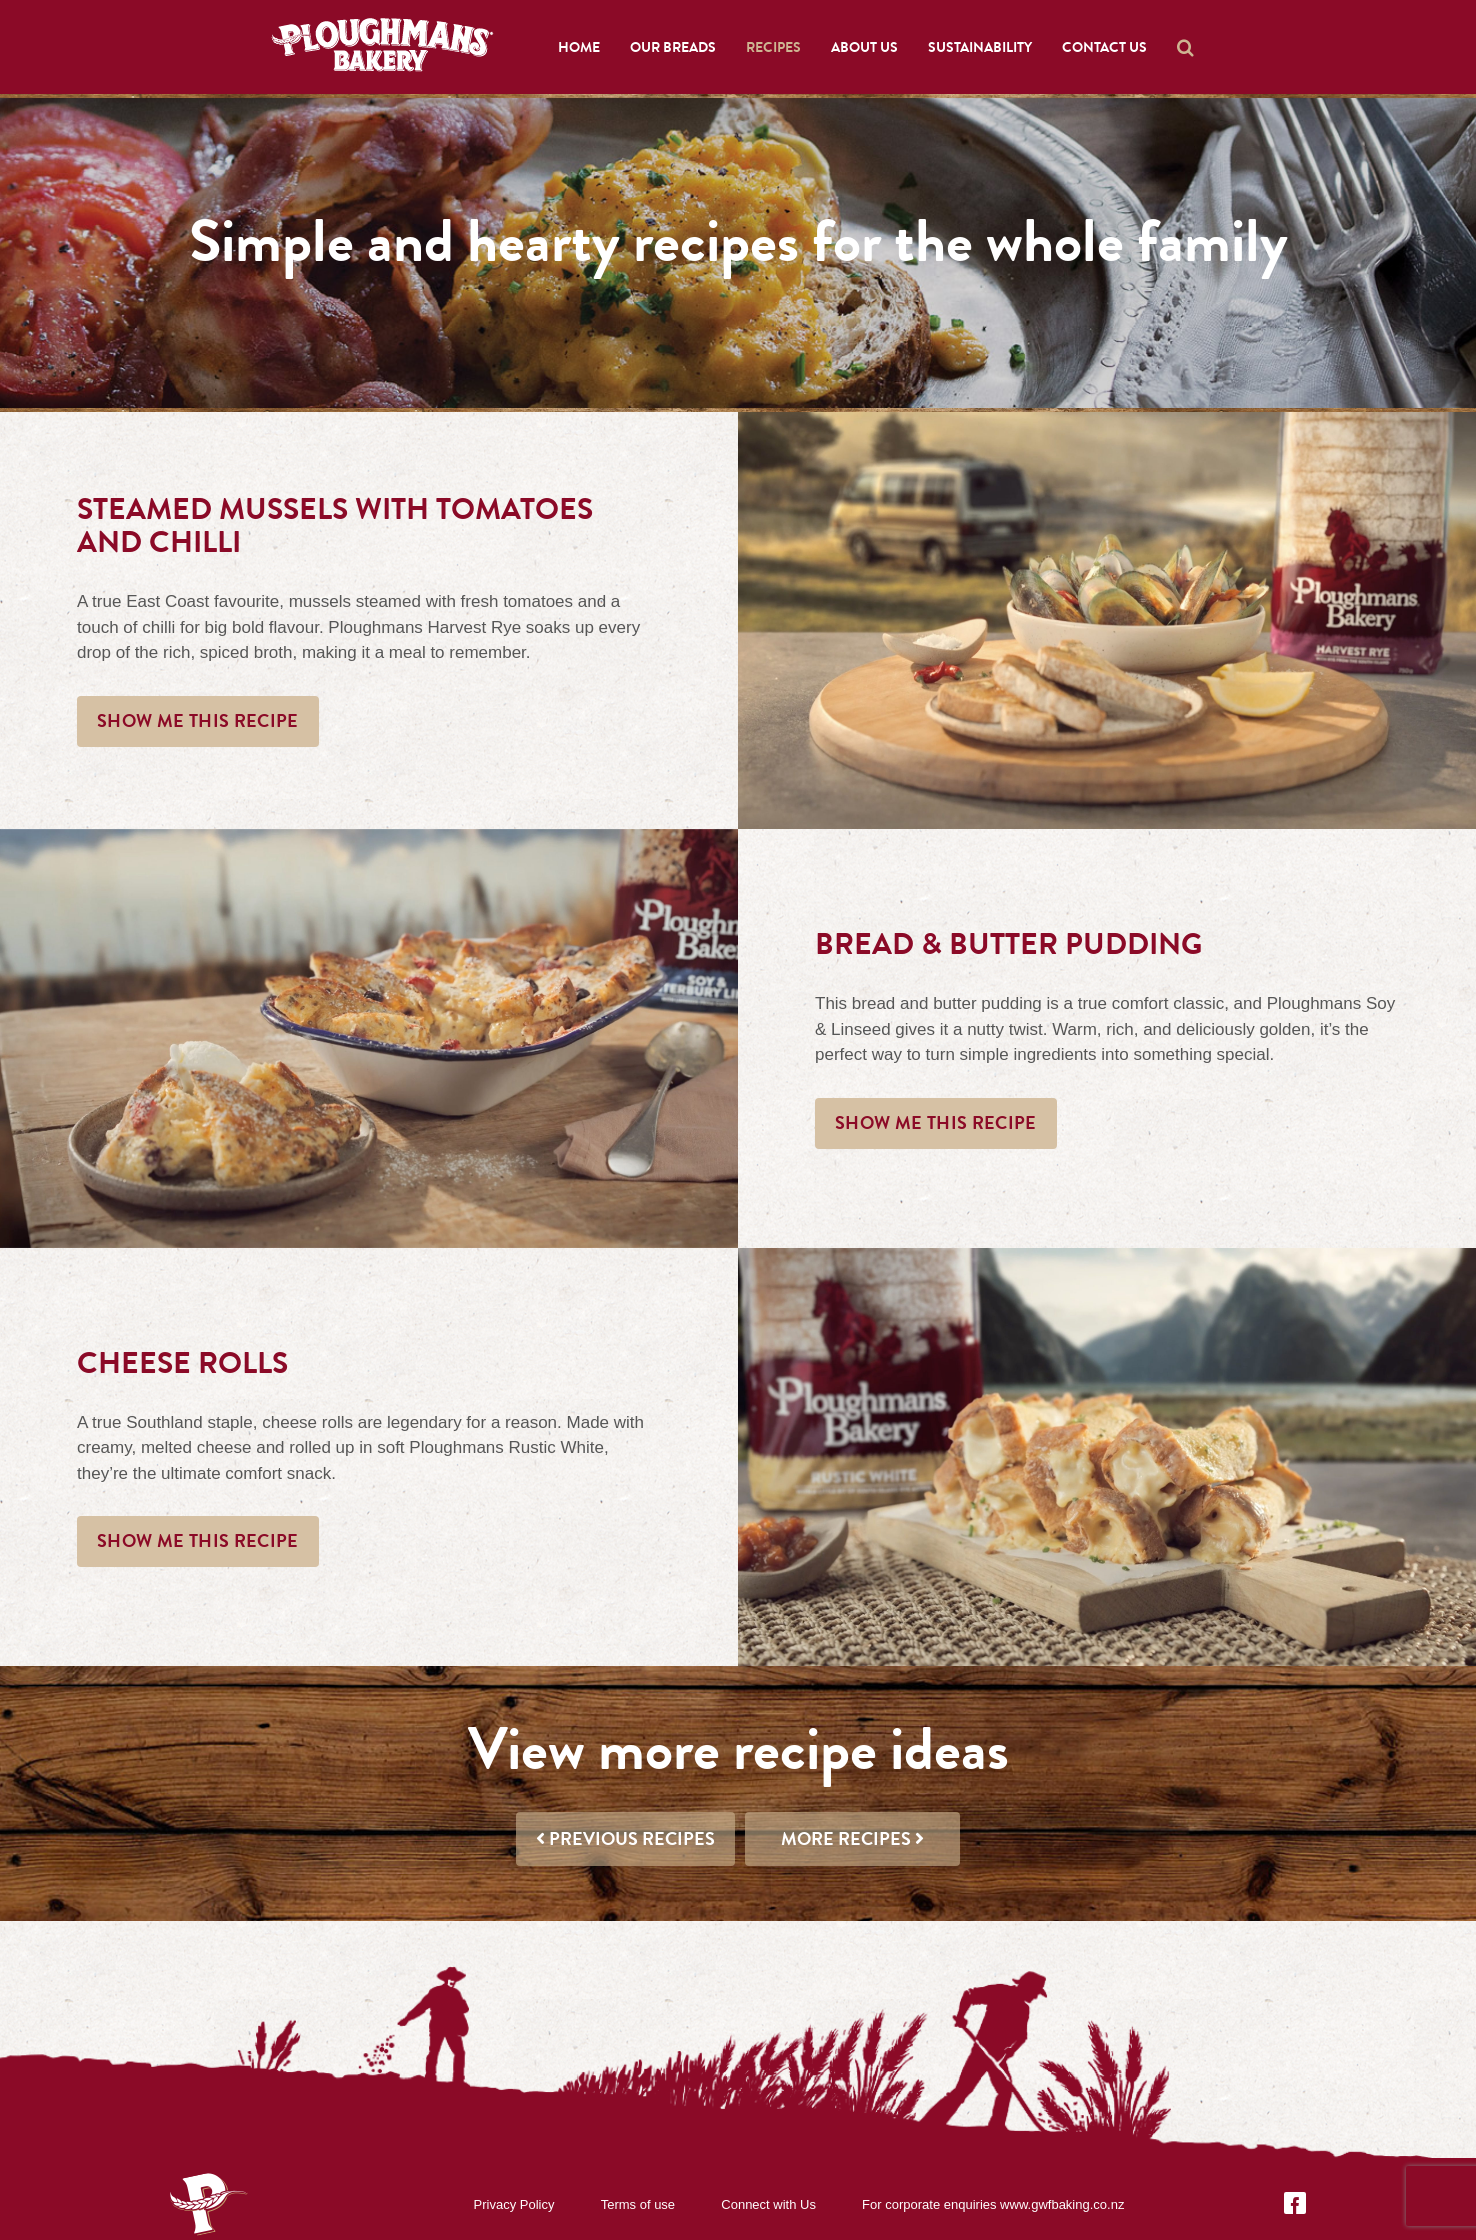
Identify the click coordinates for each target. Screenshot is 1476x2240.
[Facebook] (1295, 2203)
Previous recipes (625, 1839)
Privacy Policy (514, 2204)
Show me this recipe (198, 721)
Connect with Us (768, 2204)
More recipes (852, 1839)
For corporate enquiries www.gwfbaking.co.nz (993, 2204)
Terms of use (638, 2204)
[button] (1185, 47)
